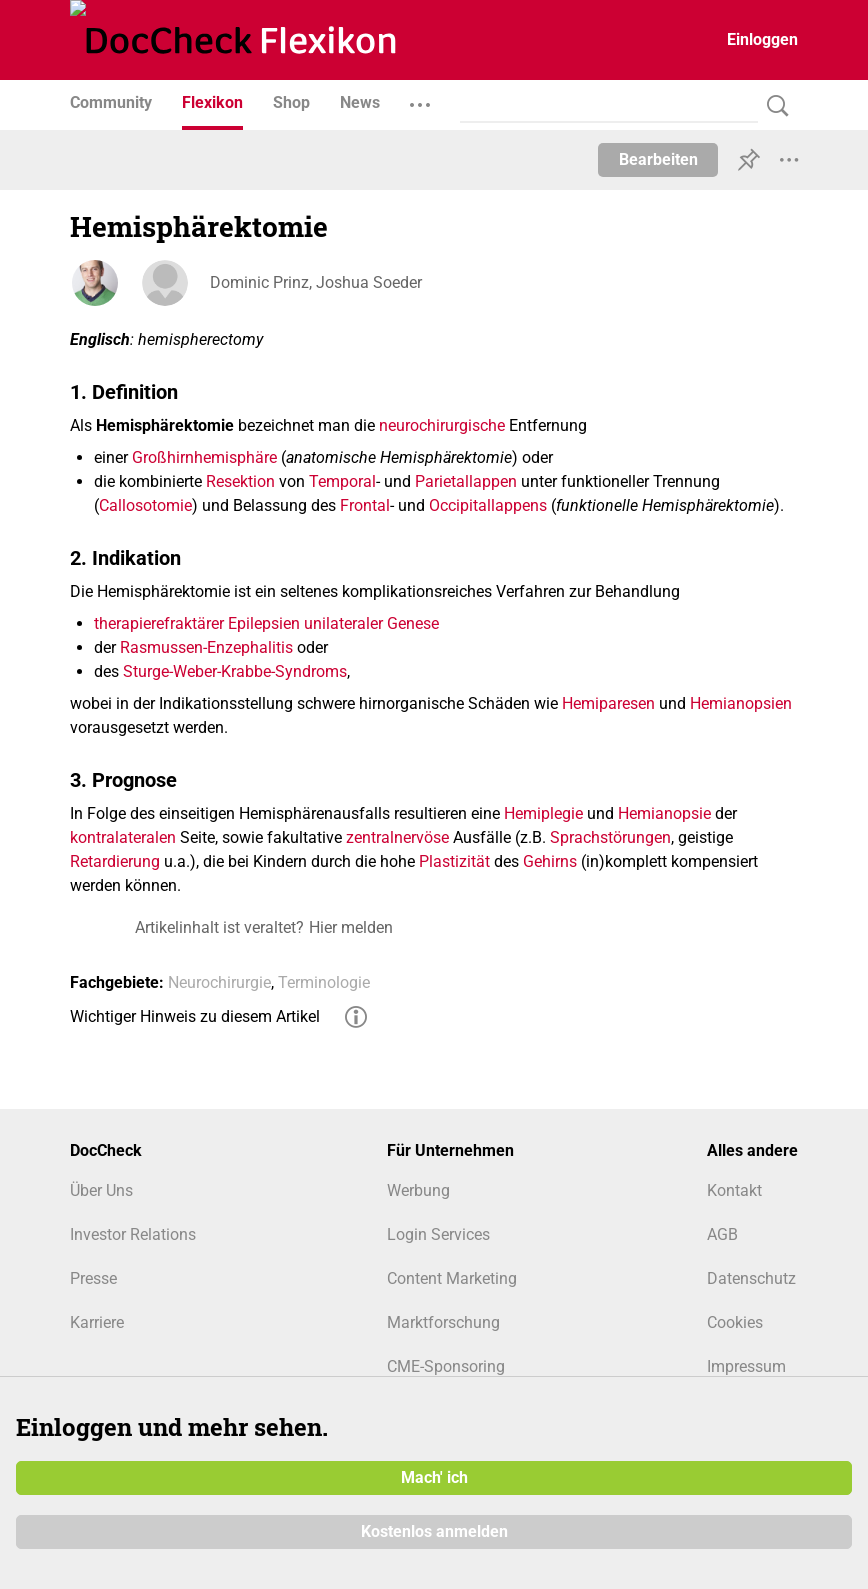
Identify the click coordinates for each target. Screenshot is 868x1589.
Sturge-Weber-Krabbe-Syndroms (235, 671)
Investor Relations (133, 1234)
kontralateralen (123, 837)
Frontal (365, 505)
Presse (93, 1278)
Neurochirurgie (219, 982)
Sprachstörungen (610, 837)
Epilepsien (264, 623)
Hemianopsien (741, 703)
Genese (413, 623)
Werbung (418, 1190)
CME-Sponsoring (446, 1366)
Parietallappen (466, 481)
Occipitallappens (488, 505)
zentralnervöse (397, 837)
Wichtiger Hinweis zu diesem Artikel (195, 1016)
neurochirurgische (442, 425)
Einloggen (762, 39)
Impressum (746, 1366)
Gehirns (550, 861)
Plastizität (454, 861)
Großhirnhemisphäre (204, 457)
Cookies (735, 1322)
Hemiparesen (608, 703)
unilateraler (343, 623)
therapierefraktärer (159, 623)
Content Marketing (452, 1278)
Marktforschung (443, 1322)
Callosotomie (145, 505)
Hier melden (351, 927)
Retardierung (115, 861)
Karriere (97, 1322)
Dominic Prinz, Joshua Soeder (316, 282)
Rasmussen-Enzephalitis (206, 647)
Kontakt (734, 1190)
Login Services (438, 1234)
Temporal (342, 481)
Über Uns (101, 1190)
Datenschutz (751, 1278)
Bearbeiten (658, 159)
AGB (722, 1234)
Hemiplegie (543, 813)
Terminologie (324, 982)
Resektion (240, 481)
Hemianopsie (664, 813)
